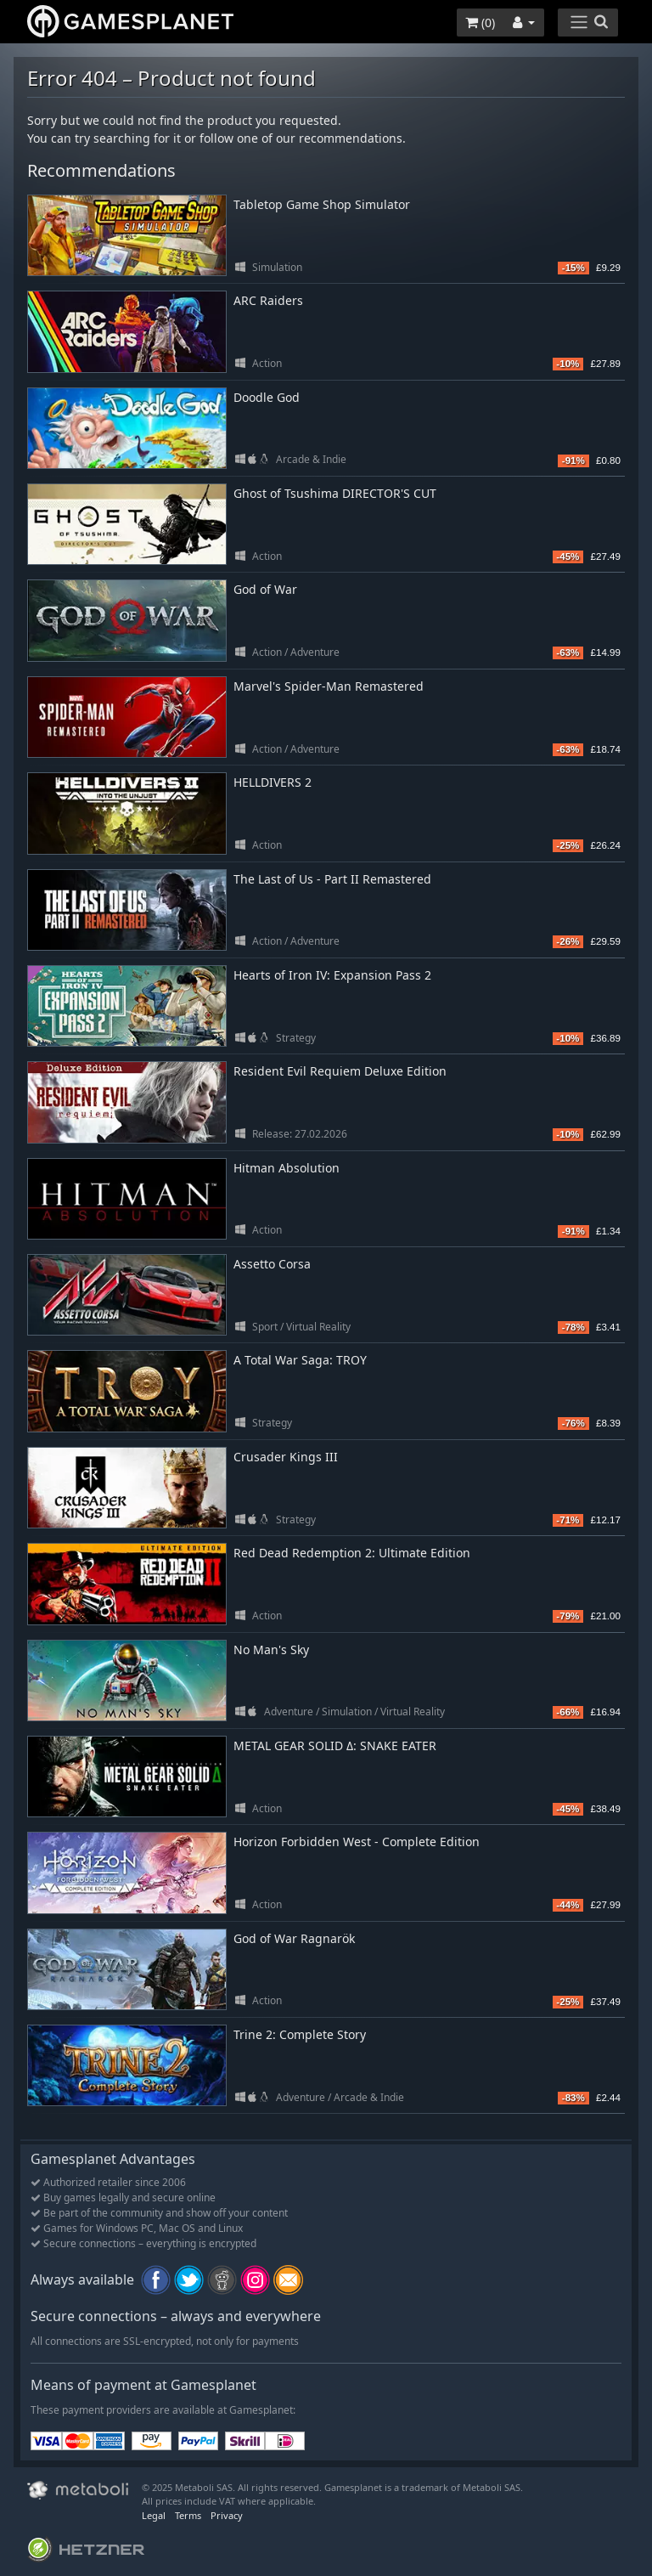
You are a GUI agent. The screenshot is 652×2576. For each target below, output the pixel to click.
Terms (188, 2515)
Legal (154, 2515)
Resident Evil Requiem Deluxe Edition (340, 1071)
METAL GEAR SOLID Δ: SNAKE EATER (334, 1745)
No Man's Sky (271, 1649)
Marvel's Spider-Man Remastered (328, 686)
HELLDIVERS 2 (272, 782)
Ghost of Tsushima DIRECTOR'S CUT (334, 493)
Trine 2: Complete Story (299, 2034)
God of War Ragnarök (294, 1938)
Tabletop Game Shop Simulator (321, 204)
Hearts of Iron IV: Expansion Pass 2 (332, 975)
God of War (265, 589)
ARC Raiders (268, 300)
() (480, 22)
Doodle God (266, 397)
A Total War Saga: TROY (300, 1360)
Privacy (227, 2515)
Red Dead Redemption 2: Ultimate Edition (351, 1553)
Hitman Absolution (286, 1168)
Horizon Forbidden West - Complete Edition (356, 1841)
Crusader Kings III (285, 1457)
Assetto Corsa (272, 1264)
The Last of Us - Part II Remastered (332, 879)
